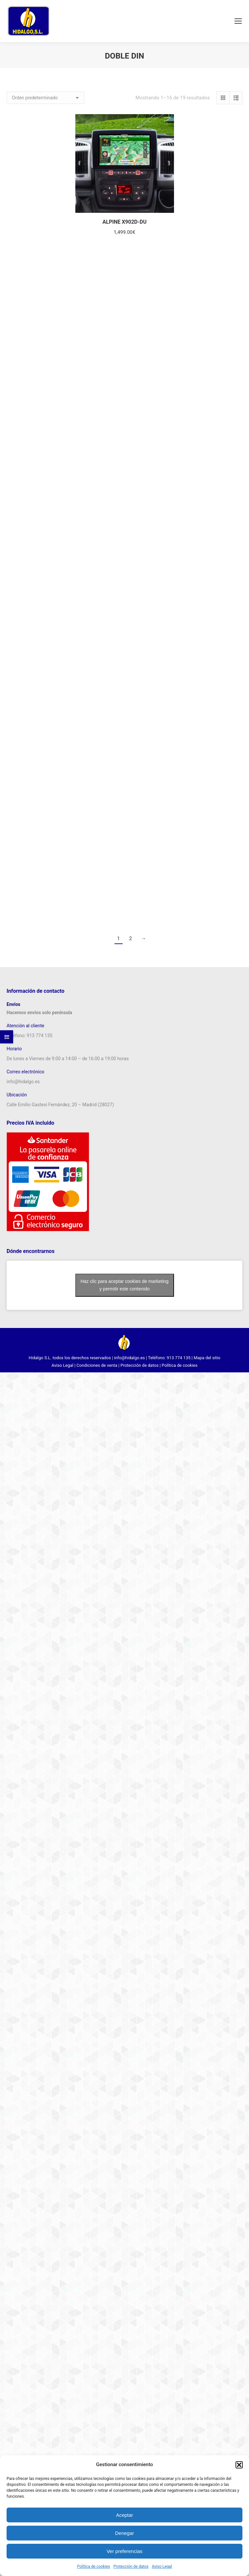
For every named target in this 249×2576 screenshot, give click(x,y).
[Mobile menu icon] (238, 21)
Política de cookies (93, 2566)
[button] (239, 2465)
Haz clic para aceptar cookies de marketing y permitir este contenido (125, 1285)
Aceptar (124, 2515)
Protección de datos (131, 2566)
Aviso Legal (162, 2566)
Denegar (124, 2533)
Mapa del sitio (207, 1357)
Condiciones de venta (97, 1365)
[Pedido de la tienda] (45, 97)
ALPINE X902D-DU (124, 222)
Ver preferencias (124, 2551)
